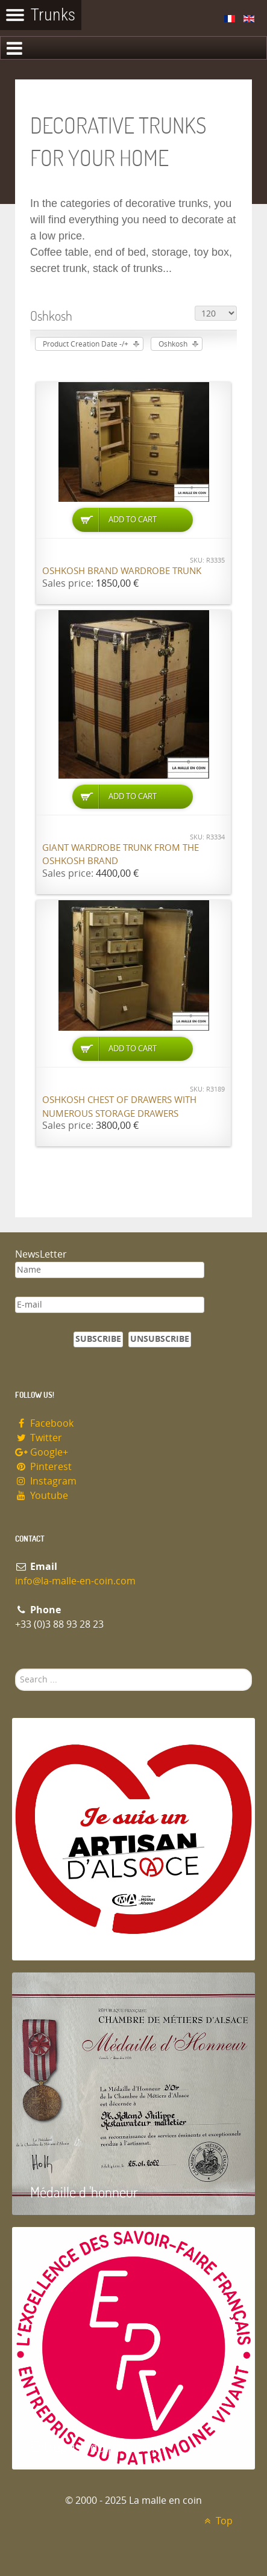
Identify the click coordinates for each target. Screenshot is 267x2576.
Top (217, 2521)
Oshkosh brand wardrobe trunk (121, 571)
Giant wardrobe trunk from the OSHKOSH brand (120, 854)
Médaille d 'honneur (84, 2191)
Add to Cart (132, 519)
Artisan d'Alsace (73, 1937)
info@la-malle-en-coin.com (75, 1581)
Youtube (41, 1495)
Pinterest (43, 1466)
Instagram (46, 1481)
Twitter (38, 1438)
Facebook (44, 1423)
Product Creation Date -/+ (85, 344)
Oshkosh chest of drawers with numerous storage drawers (119, 1107)
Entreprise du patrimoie (96, 2446)
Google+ (41, 1452)
